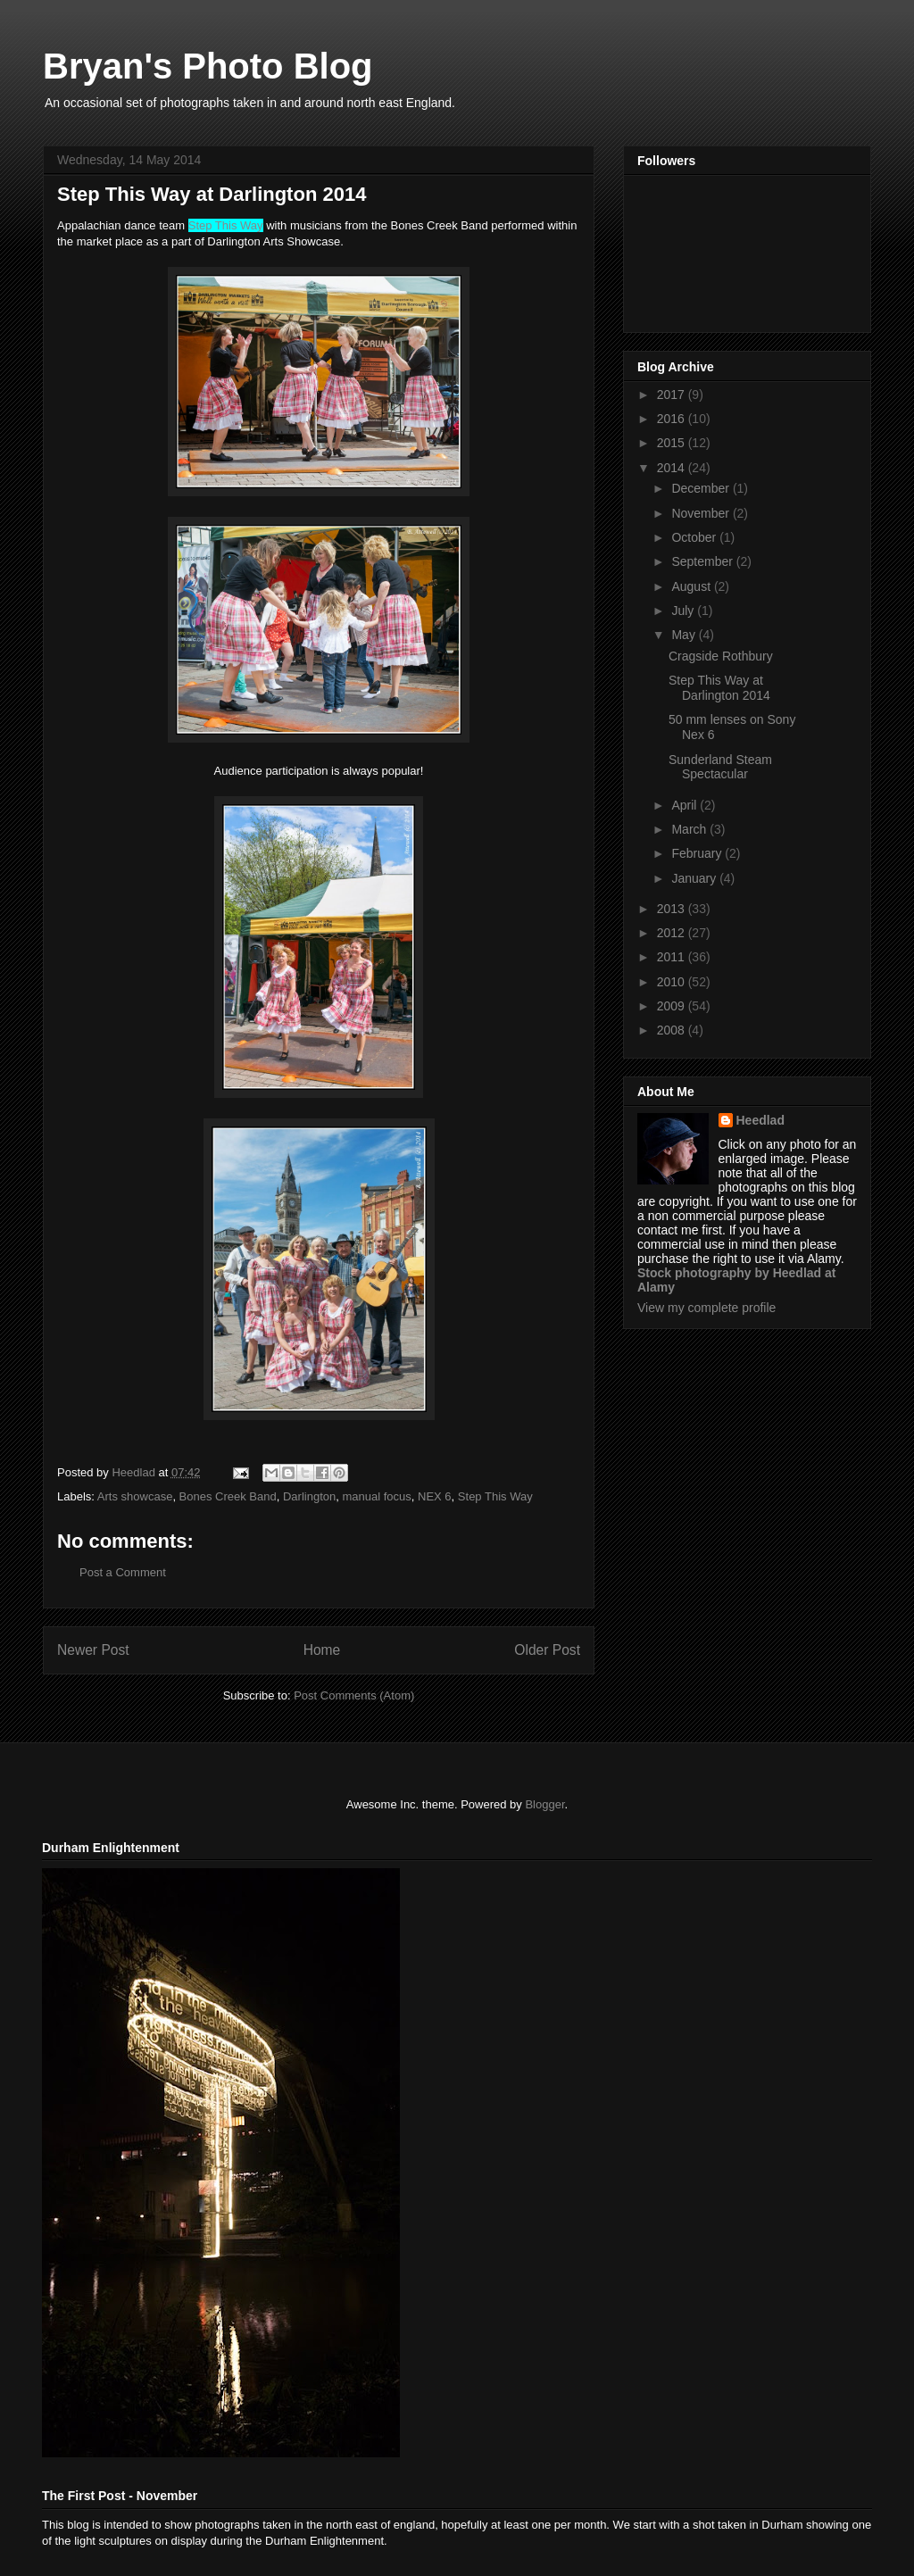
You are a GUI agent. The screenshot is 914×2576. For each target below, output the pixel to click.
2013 (672, 909)
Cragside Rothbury (721, 656)
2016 (672, 418)
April (685, 805)
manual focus (376, 1496)
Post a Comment (122, 1572)
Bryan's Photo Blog (208, 66)
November (701, 513)
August (692, 586)
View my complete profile (706, 1307)
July (684, 610)
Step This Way (495, 1496)
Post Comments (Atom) (354, 1695)
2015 (672, 443)
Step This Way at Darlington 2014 (719, 687)
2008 (672, 1030)
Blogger (544, 1804)
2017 (672, 394)
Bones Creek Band (228, 1496)
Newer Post (93, 1650)
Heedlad (760, 1120)
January (695, 878)
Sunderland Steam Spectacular (720, 767)
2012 (672, 933)
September (703, 561)
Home (322, 1650)
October (695, 537)
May (684, 634)
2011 (672, 957)
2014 (672, 468)
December (701, 488)
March (690, 829)
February (698, 853)
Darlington (309, 1496)
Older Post (547, 1650)
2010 (672, 982)
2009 (672, 1006)
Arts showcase (135, 1496)
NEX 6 (435, 1496)
